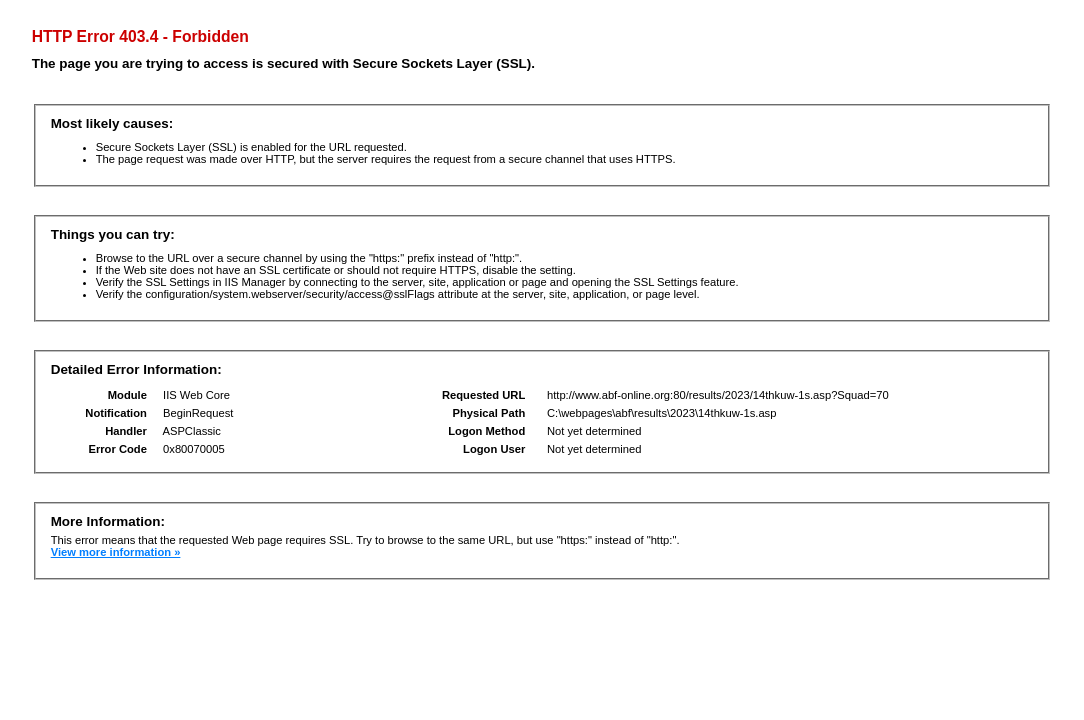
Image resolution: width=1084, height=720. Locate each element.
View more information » (116, 552)
